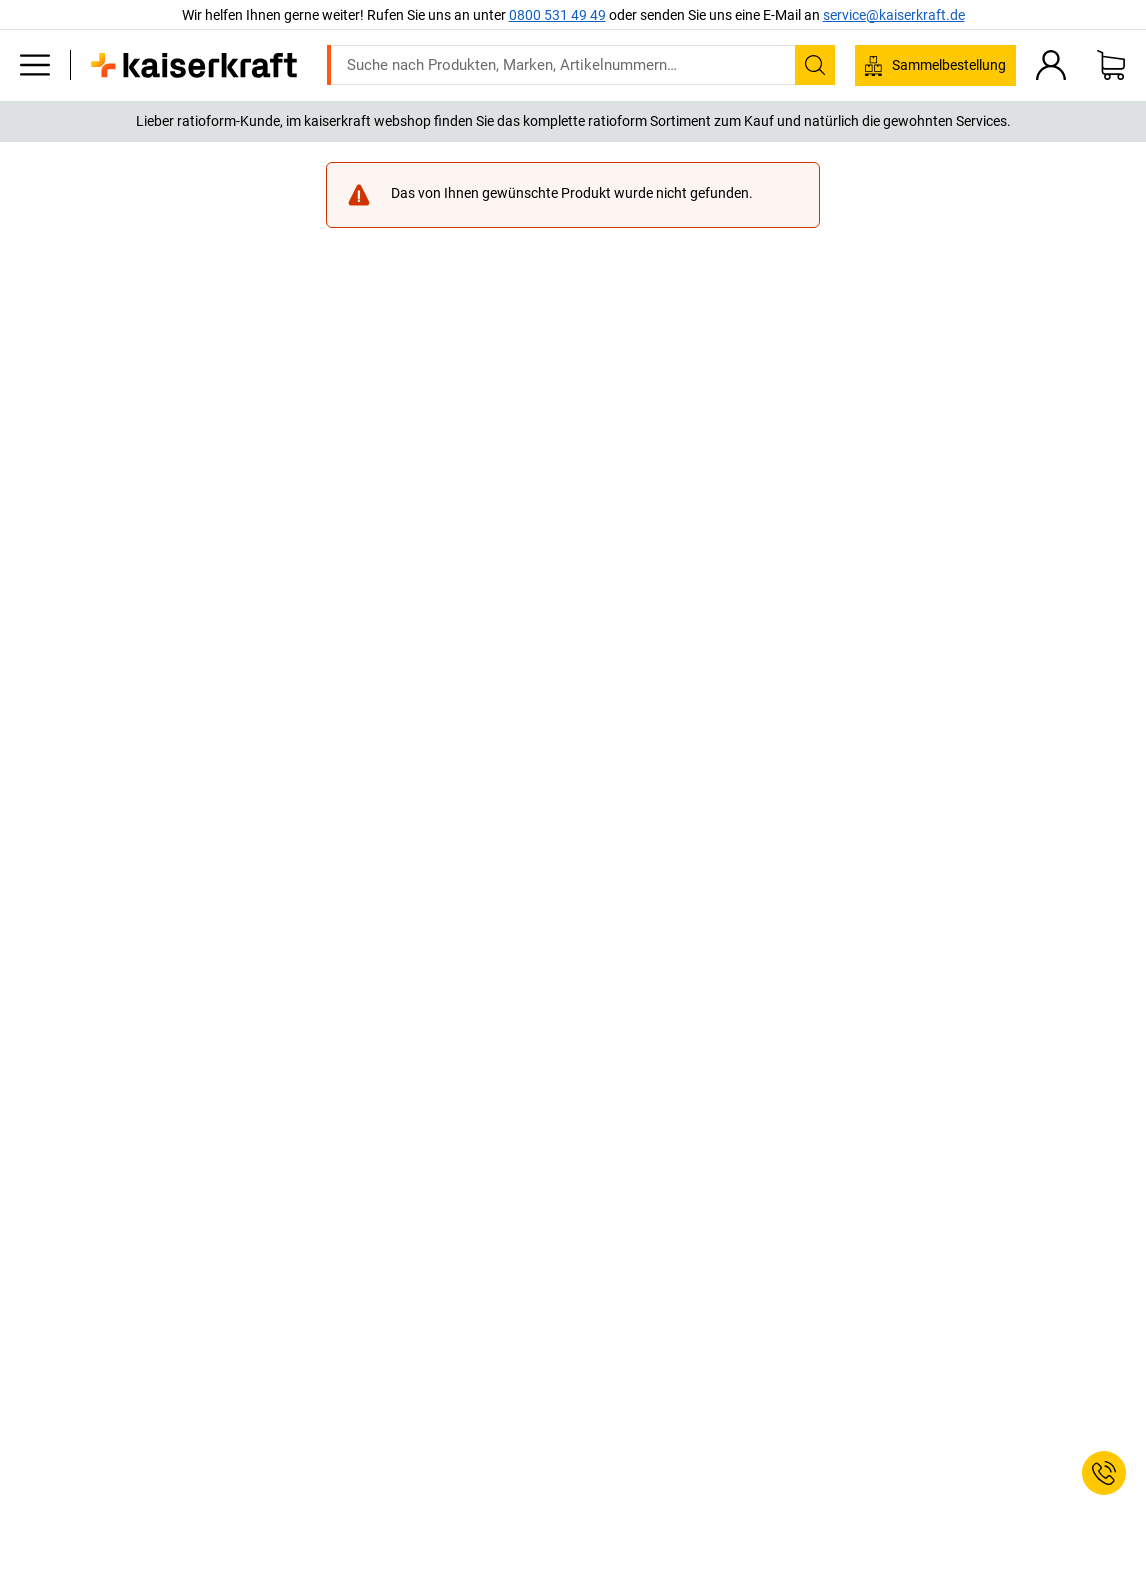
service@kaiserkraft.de (894, 15)
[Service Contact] (1104, 1473)
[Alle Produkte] (35, 65)
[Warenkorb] (1111, 65)
